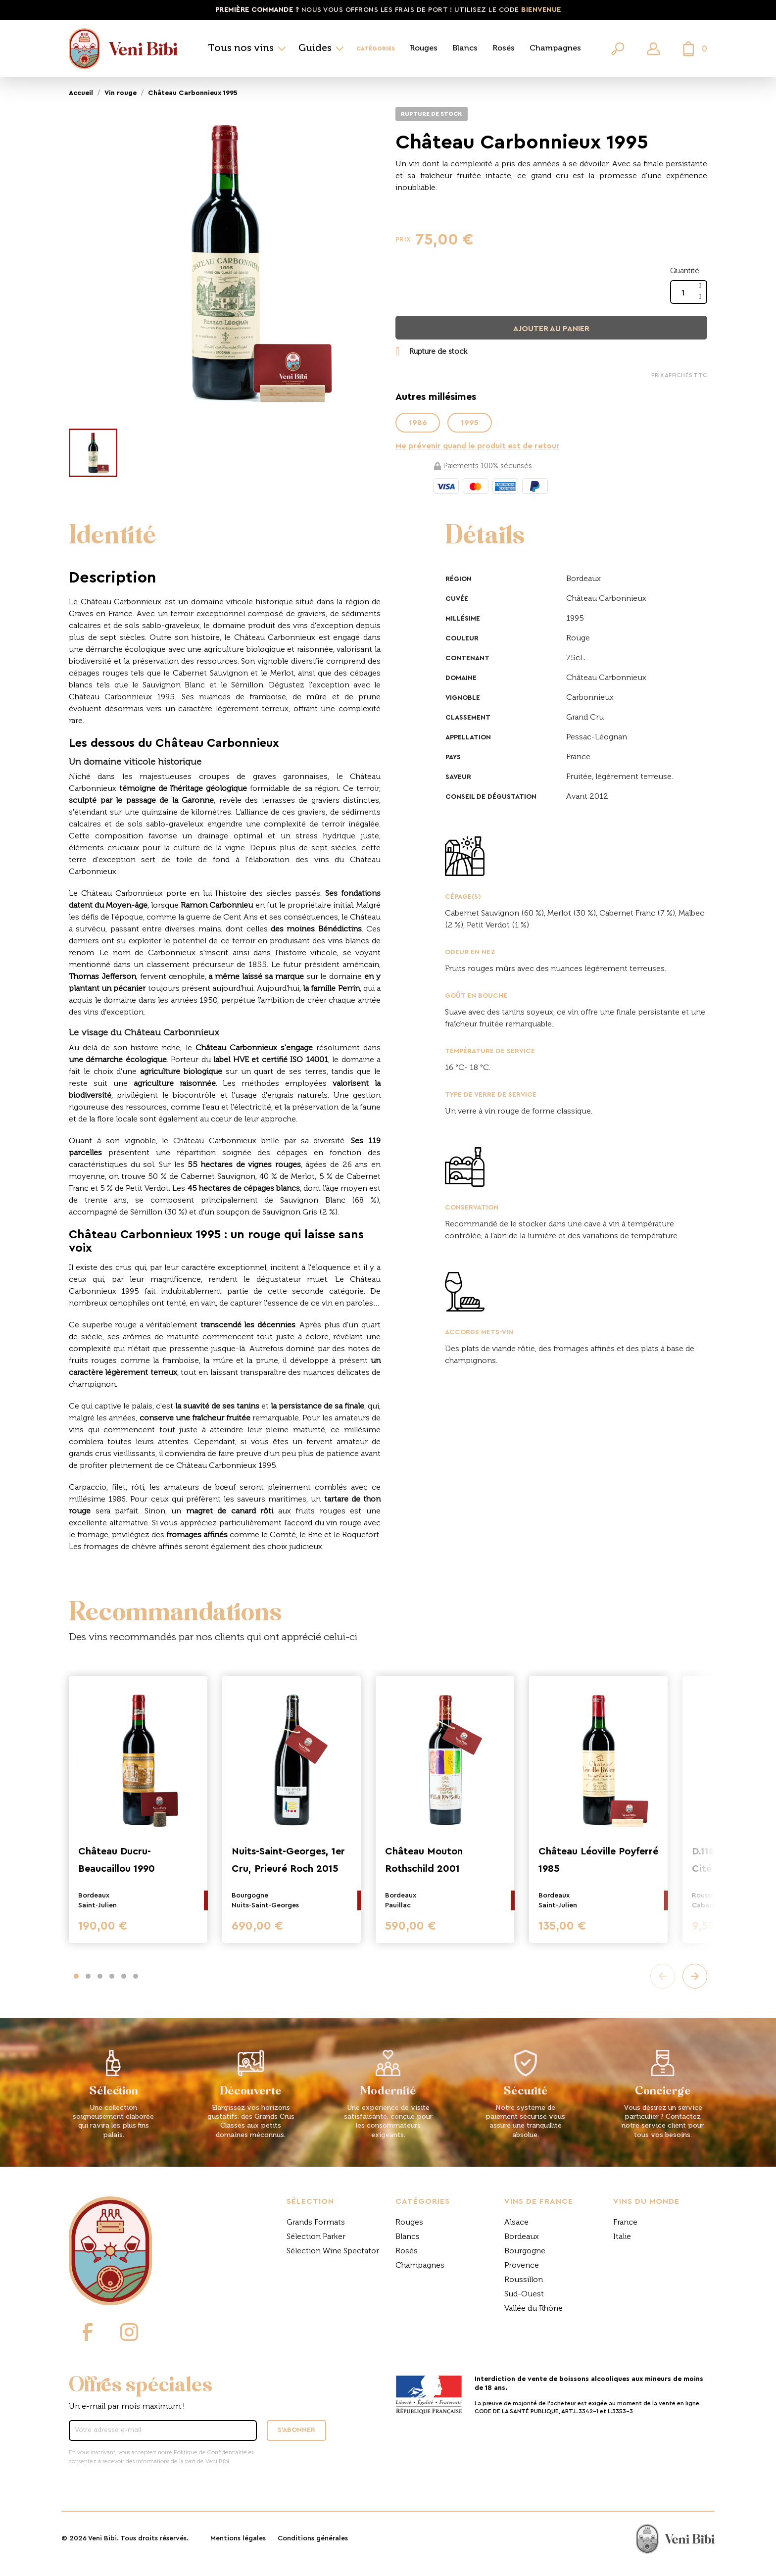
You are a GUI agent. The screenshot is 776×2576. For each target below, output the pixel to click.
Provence (521, 2266)
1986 (418, 423)
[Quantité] (683, 293)
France (625, 2223)
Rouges (423, 48)
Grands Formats (316, 2223)
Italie (622, 2237)
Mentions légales (238, 2538)
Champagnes (555, 48)
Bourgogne (524, 2251)
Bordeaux (521, 2237)
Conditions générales (313, 2538)
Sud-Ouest (524, 2294)
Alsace (516, 2223)
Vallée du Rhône (533, 2309)
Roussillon (523, 2280)
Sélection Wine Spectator (333, 2251)
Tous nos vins (241, 48)
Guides (315, 48)
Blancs (465, 48)
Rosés (503, 48)
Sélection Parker (316, 2237)
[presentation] (662, 1976)
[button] (76, 1976)
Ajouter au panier (551, 329)
